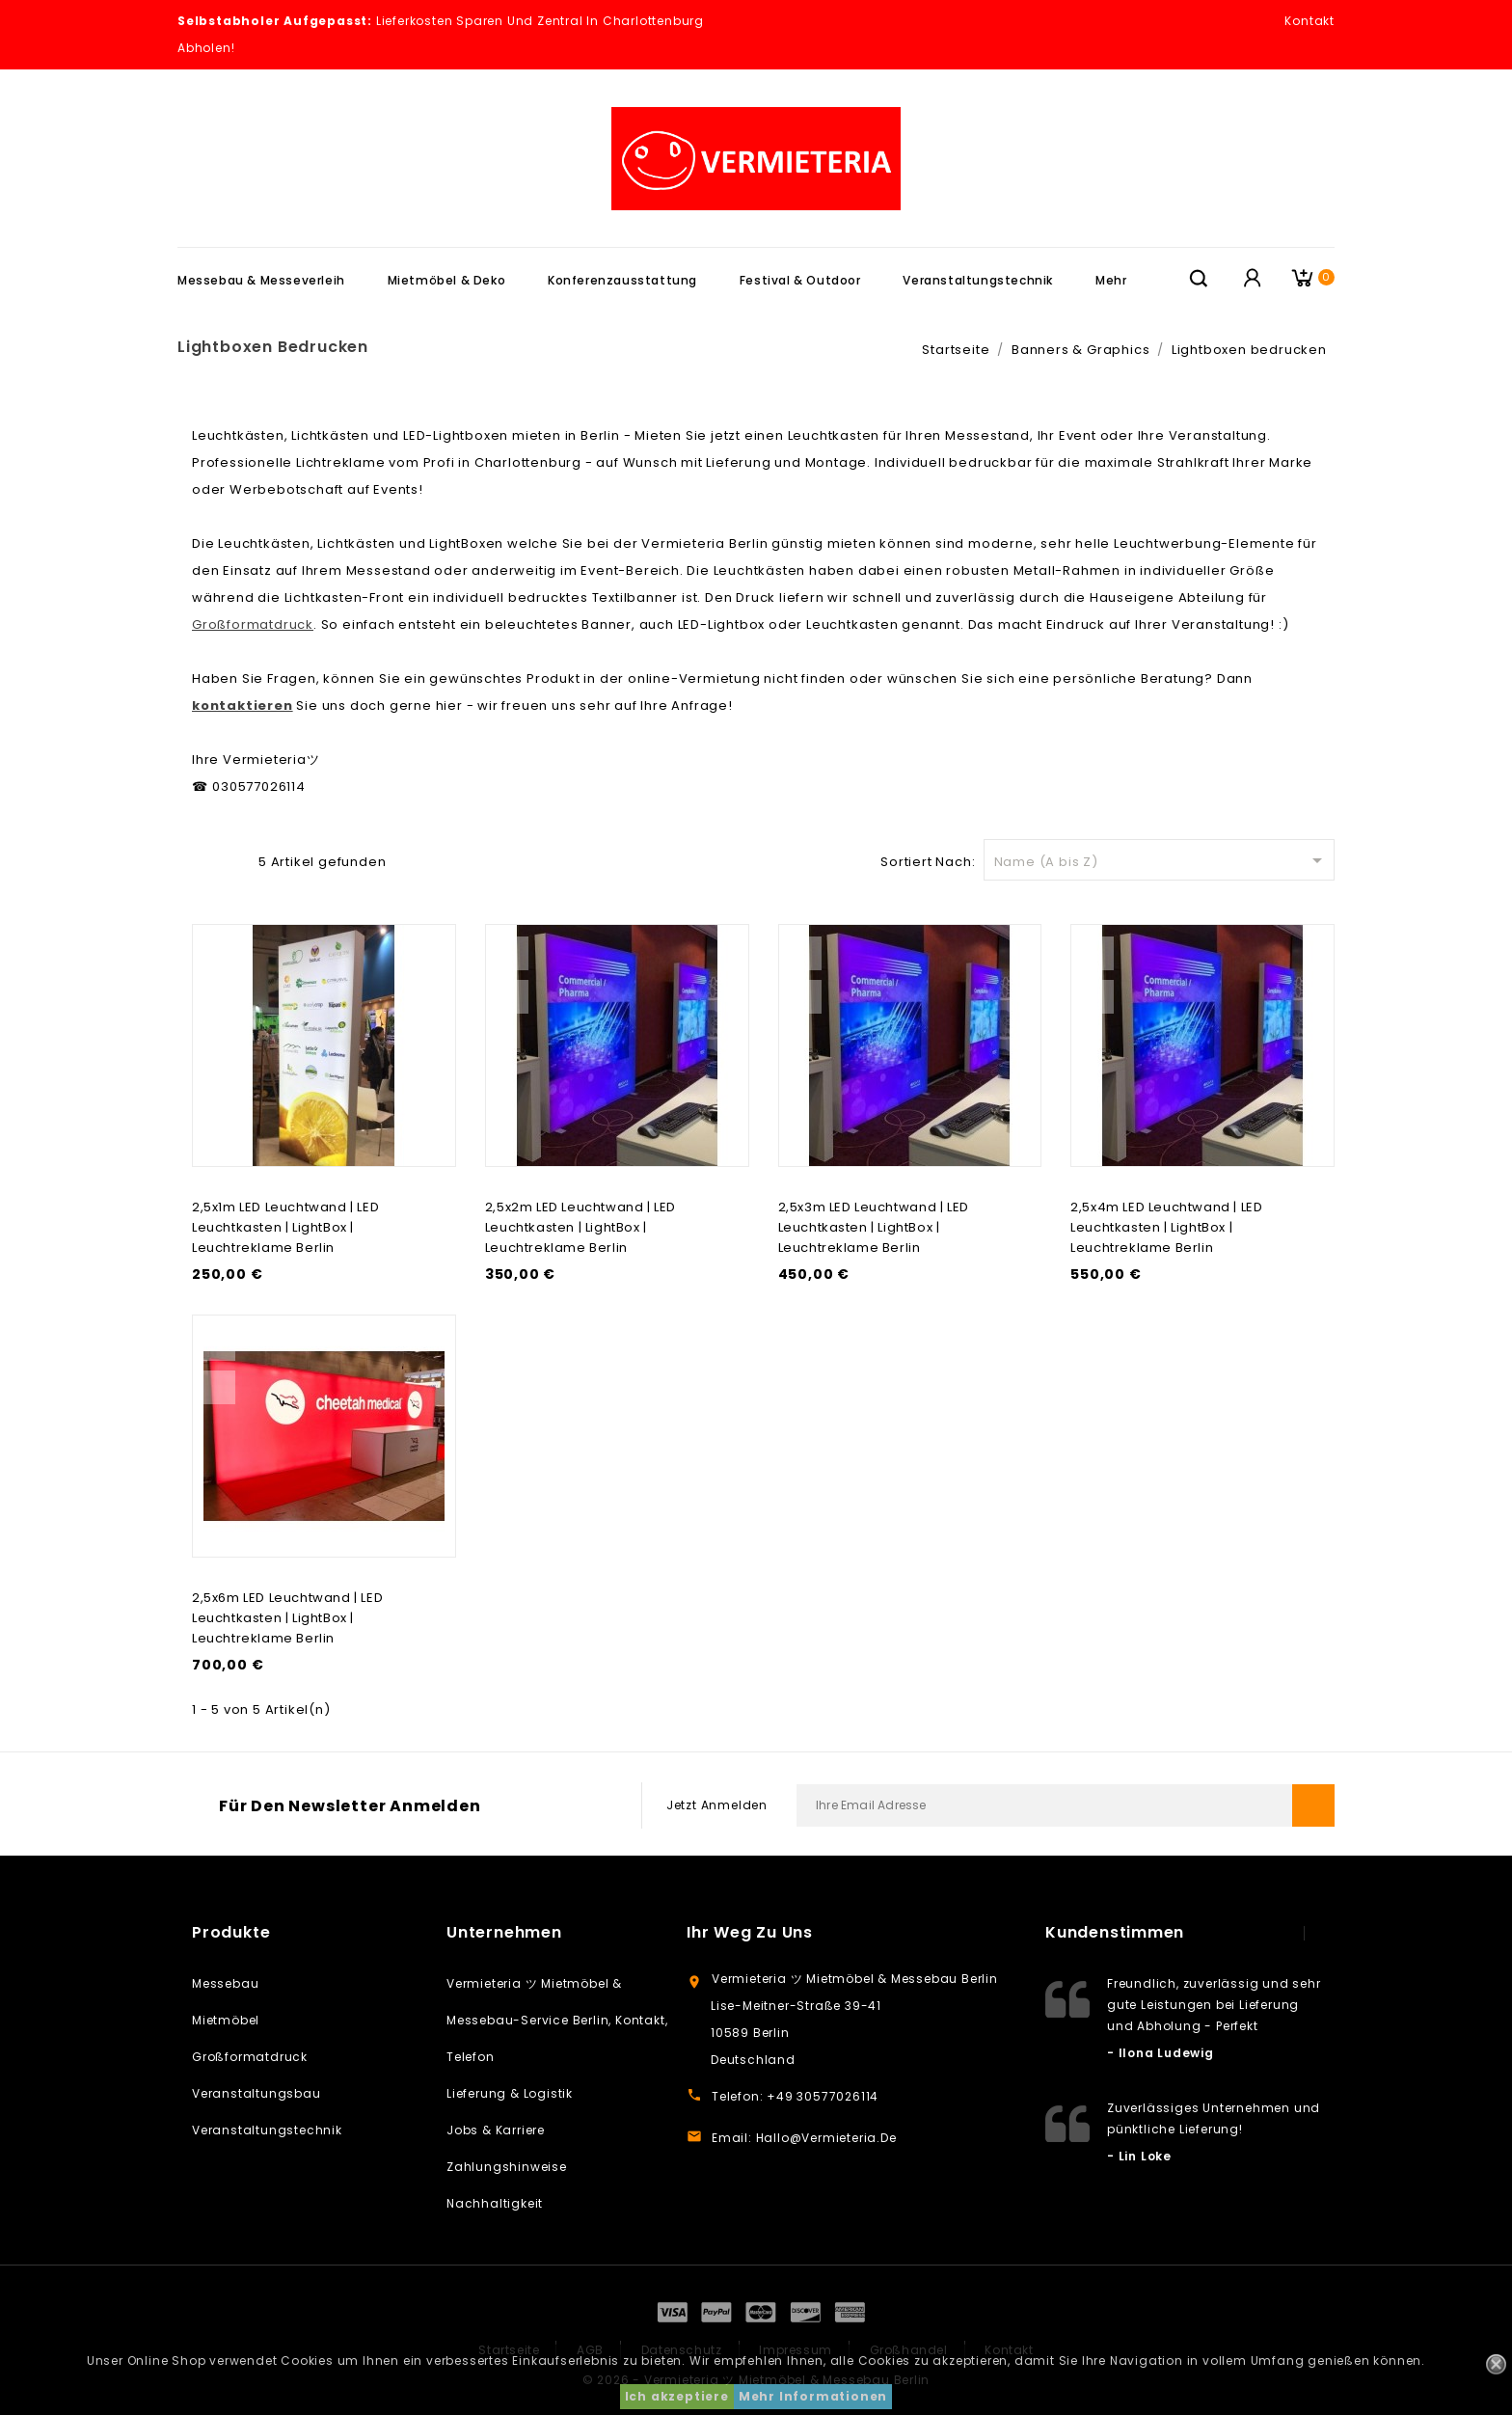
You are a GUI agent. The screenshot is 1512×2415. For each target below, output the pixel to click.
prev (1285, 1932)
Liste (233, 859)
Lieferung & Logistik (509, 2093)
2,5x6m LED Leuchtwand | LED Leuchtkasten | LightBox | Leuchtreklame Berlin (287, 1617)
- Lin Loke (1139, 2156)
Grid (202, 859)
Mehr (1110, 280)
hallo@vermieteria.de (826, 2138)
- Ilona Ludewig (1160, 2053)
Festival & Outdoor (800, 280)
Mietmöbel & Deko (447, 280)
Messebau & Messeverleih (261, 280)
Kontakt (1309, 21)
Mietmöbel (225, 2020)
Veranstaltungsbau (256, 2093)
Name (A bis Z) (1161, 860)
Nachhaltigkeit (494, 2203)
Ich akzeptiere (677, 2396)
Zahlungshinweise (506, 2166)
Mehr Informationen (813, 2396)
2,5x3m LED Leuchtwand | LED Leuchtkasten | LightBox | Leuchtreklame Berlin (873, 1227)
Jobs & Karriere (495, 2130)
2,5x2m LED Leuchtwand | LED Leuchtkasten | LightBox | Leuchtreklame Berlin (580, 1227)
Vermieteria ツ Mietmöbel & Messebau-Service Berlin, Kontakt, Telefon (556, 2020)
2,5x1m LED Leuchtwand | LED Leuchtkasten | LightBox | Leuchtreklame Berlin (285, 1227)
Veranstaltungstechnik (978, 280)
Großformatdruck (250, 2057)
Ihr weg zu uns (750, 1932)
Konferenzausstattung (622, 280)
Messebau (225, 1983)
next (1324, 1932)
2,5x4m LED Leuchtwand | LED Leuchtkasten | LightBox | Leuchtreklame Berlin (1166, 1227)
